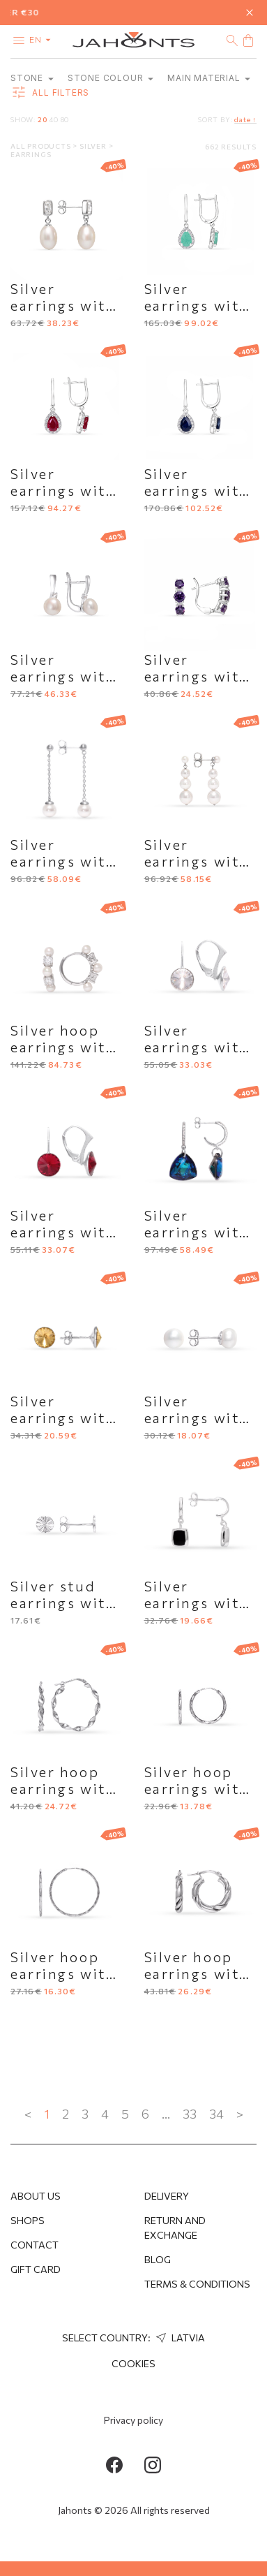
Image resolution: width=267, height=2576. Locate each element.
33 (190, 2113)
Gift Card (35, 2269)
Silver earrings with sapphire (197, 490)
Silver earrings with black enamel (197, 1602)
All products (41, 146)
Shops (27, 2220)
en (42, 39)
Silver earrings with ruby (63, 490)
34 (216, 2113)
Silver (94, 146)
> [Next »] (239, 2113)
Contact (34, 2245)
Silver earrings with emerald (197, 305)
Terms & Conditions (197, 2284)
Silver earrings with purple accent (198, 676)
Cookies (133, 2363)
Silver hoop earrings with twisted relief (198, 1973)
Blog (157, 2259)
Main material (208, 78)
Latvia (179, 2337)
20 (42, 119)
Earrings (30, 154)
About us (35, 2196)
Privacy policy (133, 2420)
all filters (49, 93)
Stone (32, 78)
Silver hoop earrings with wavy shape (63, 1788)
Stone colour (110, 78)
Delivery (166, 2196)
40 (54, 119)
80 (65, 119)
